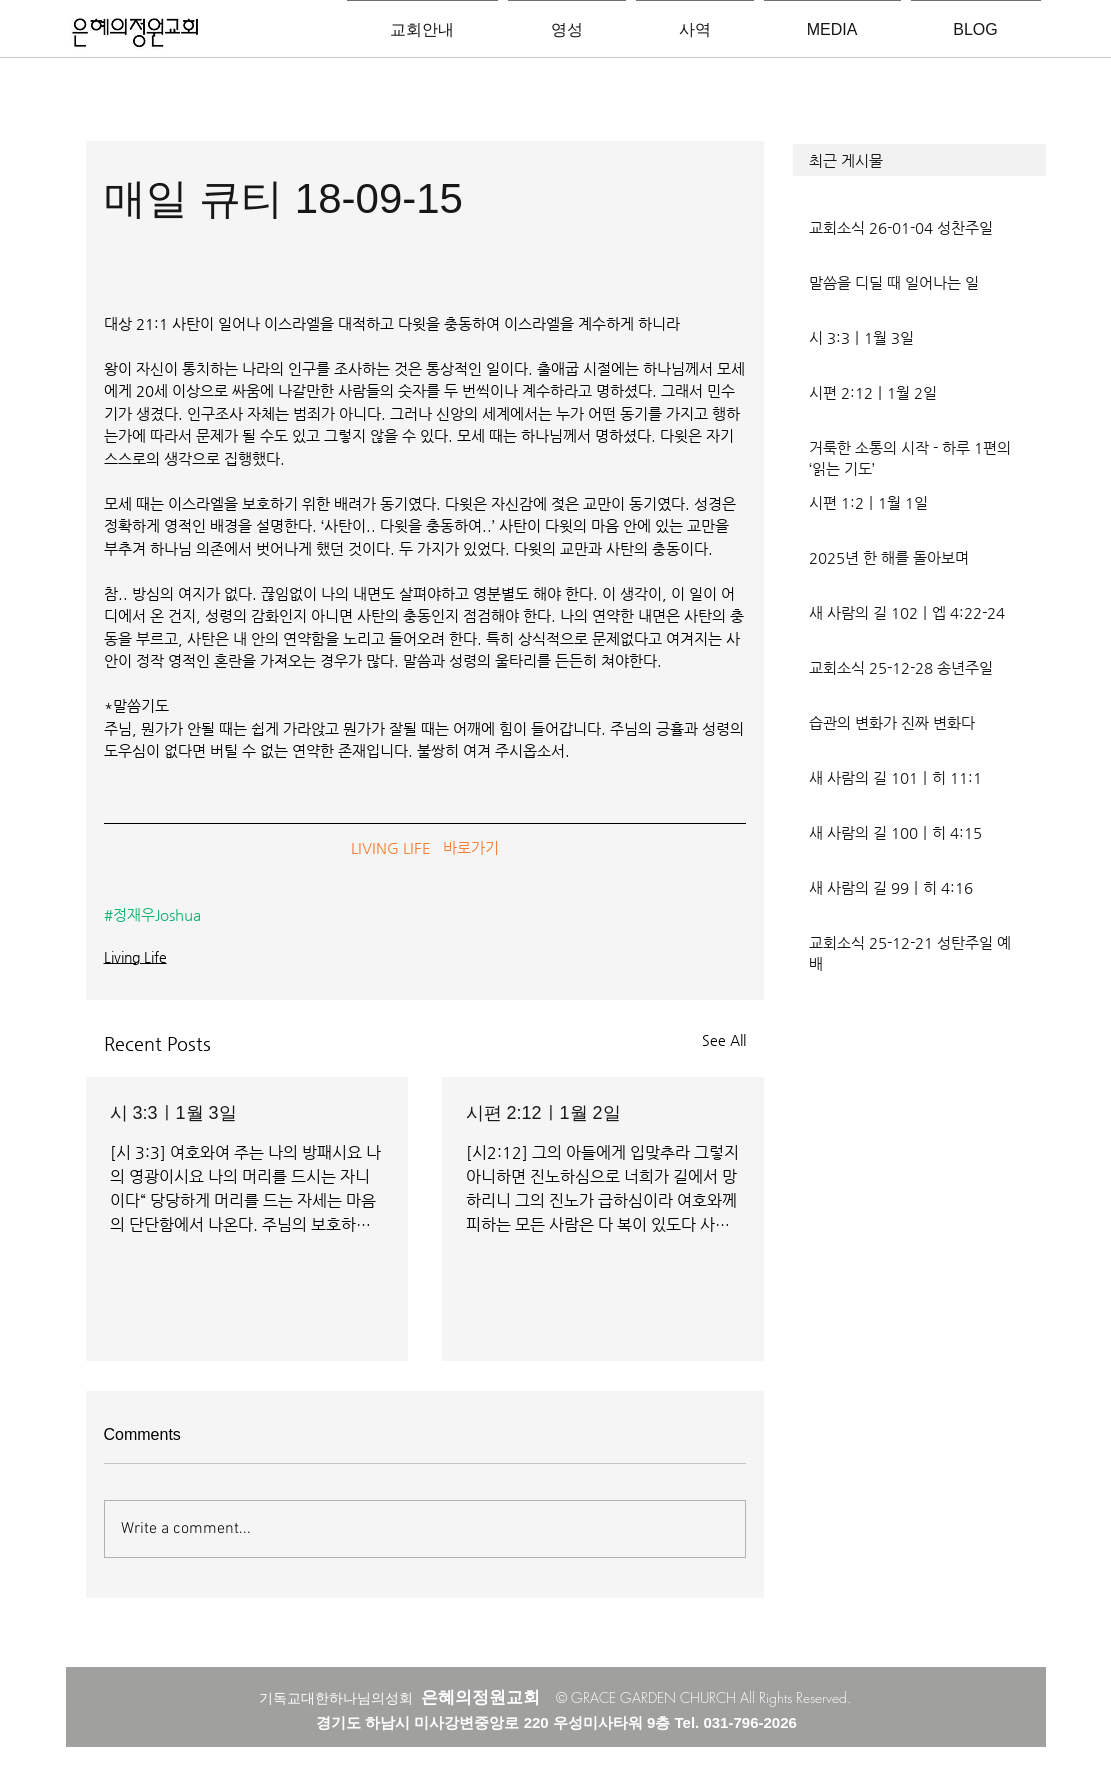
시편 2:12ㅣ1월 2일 (543, 1113)
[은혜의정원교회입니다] (135, 34)
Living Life (135, 957)
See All (724, 1040)
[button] (919, 160)
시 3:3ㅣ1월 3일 (173, 1113)
